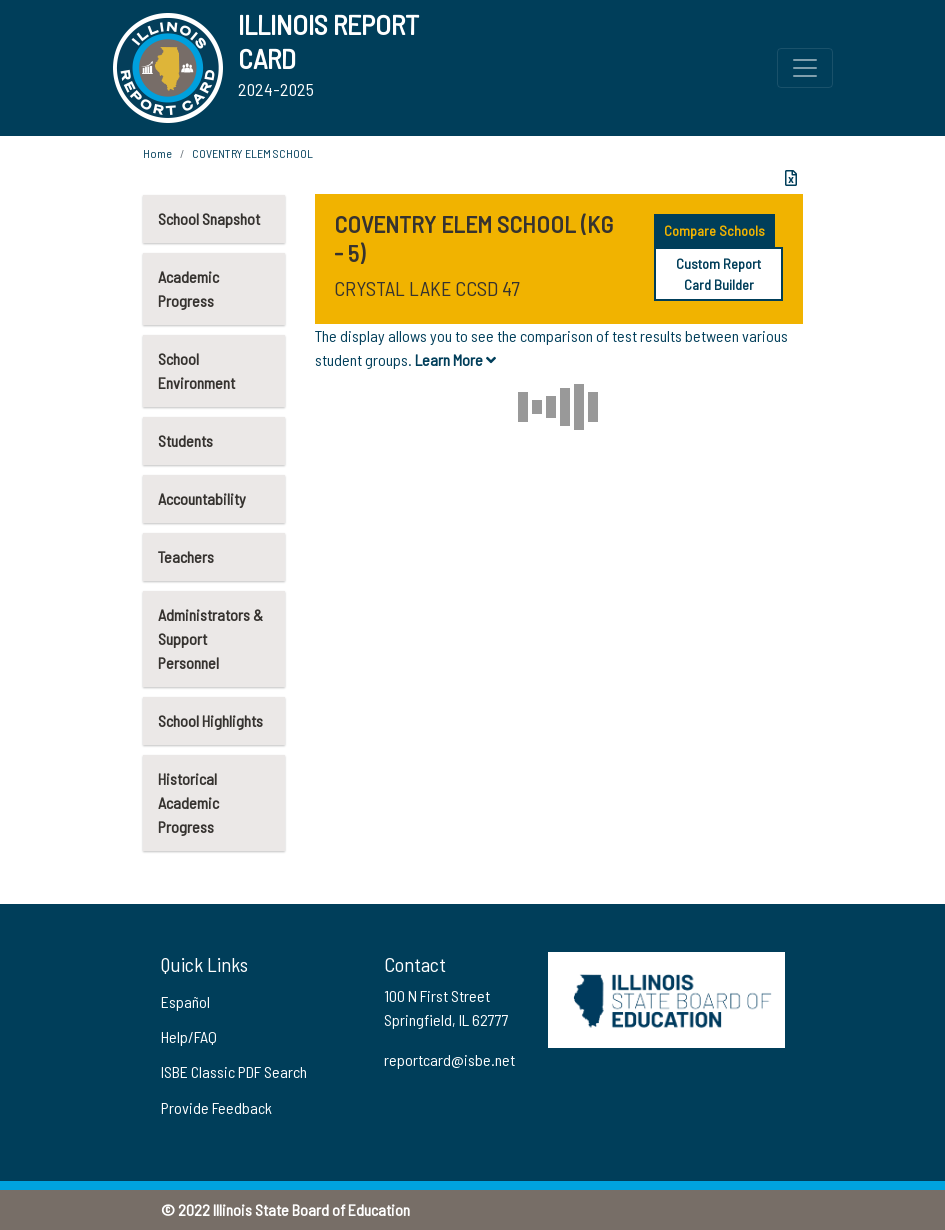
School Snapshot (209, 218)
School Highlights (210, 720)
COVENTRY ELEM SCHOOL (252, 153)
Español (185, 1001)
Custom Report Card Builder (718, 274)
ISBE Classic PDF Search (234, 1071)
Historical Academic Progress (188, 802)
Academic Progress (188, 288)
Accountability (202, 498)
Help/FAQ (189, 1036)
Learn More (455, 359)
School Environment (196, 370)
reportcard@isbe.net (449, 1059)
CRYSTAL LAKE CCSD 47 (426, 288)
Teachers (186, 556)
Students (185, 440)
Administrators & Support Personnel (210, 638)
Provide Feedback (216, 1107)
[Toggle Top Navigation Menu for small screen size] (805, 68)
